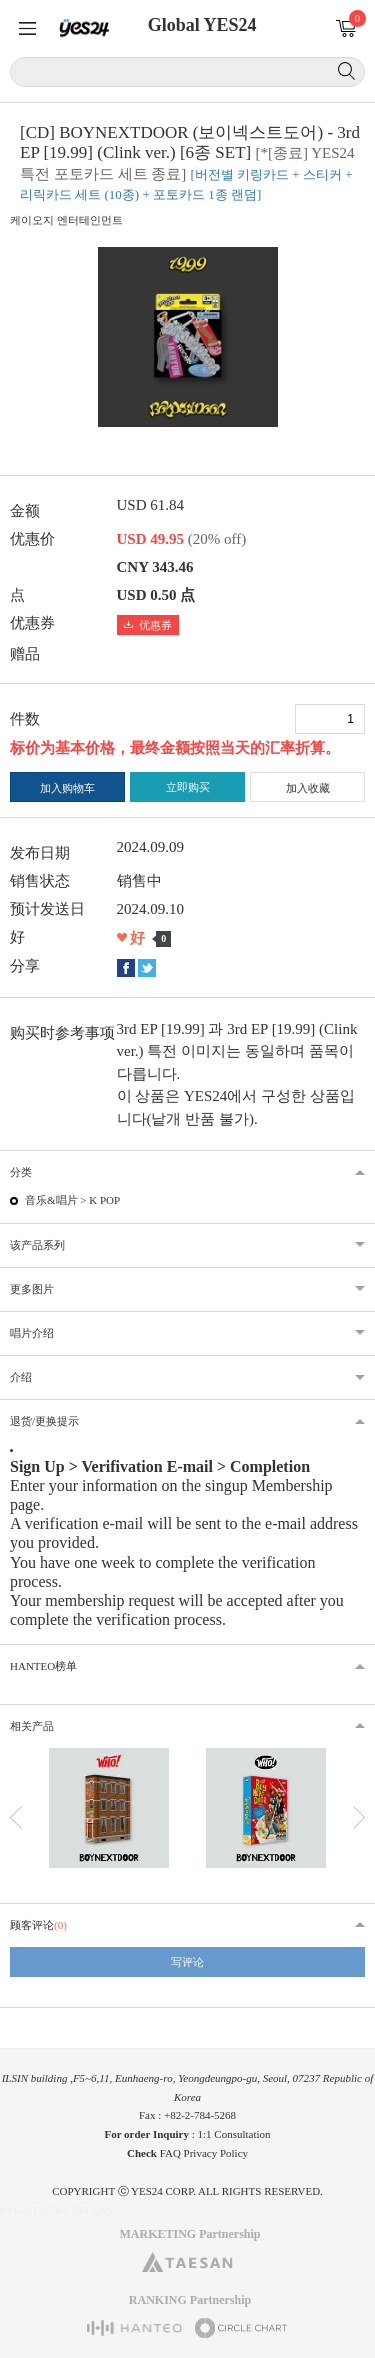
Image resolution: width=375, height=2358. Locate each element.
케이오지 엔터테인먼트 (66, 220)
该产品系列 (37, 1245)
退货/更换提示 (44, 1421)
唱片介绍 (32, 1333)
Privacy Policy (216, 2153)
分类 (21, 1172)
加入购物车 (67, 788)
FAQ (170, 2153)
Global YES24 (202, 25)
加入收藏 (308, 788)
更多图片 (32, 1289)
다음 (359, 1817)
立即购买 (188, 787)
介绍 (21, 1377)
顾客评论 (38, 1925)
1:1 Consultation (234, 2134)
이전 (16, 1817)
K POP (104, 1200)
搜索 (346, 71)
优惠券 (148, 625)
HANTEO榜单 (43, 1666)
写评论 (187, 1962)
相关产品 (32, 1726)
